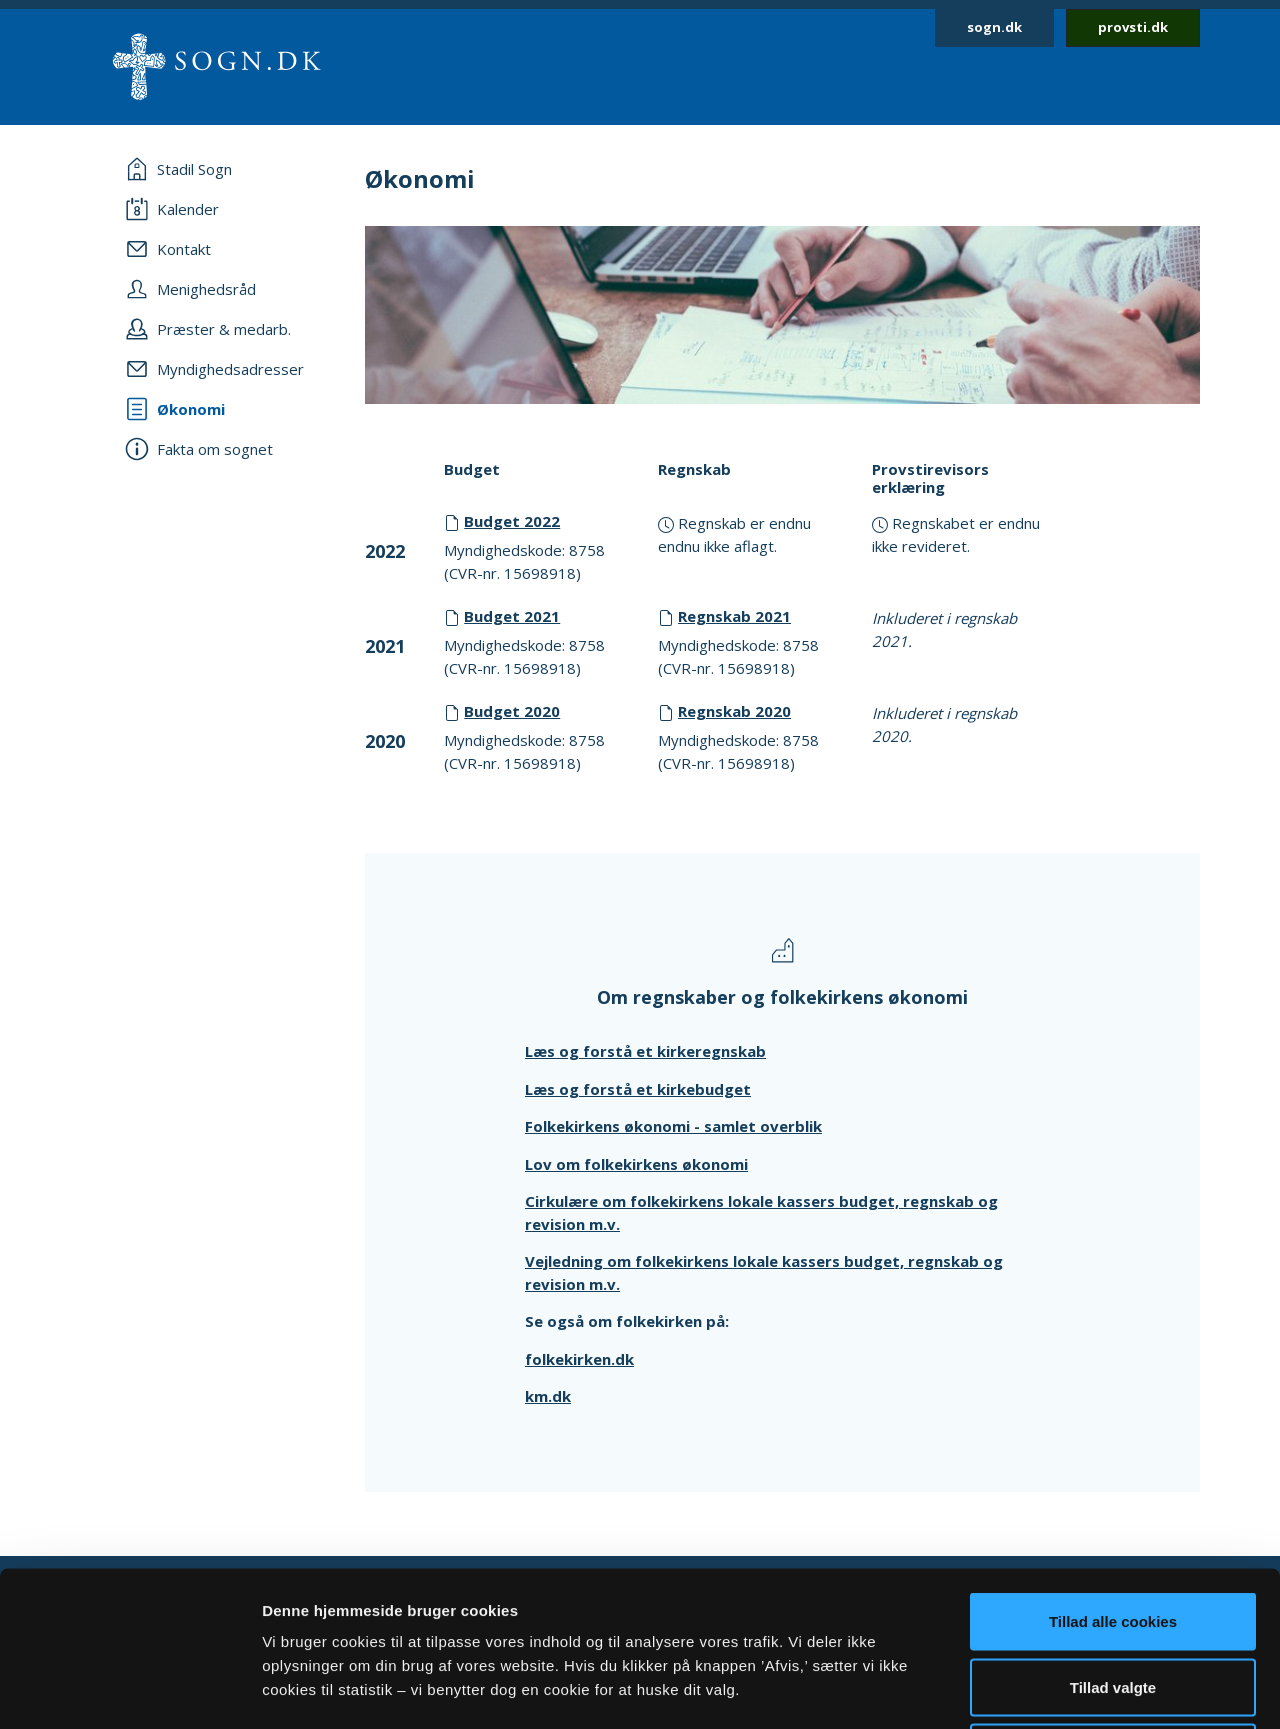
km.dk (548, 1396)
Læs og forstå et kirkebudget (638, 1089)
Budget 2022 (512, 521)
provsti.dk (1133, 27)
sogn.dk (994, 27)
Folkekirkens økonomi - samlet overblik (673, 1126)
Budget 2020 (512, 711)
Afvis (1113, 1597)
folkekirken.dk (579, 1359)
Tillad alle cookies (1113, 1466)
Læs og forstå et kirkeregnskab (645, 1051)
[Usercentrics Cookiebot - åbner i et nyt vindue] (129, 1690)
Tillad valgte (1113, 1532)
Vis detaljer (1039, 1689)
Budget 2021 (512, 616)
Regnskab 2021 (734, 616)
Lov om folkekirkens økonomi (636, 1164)
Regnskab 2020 (734, 711)
